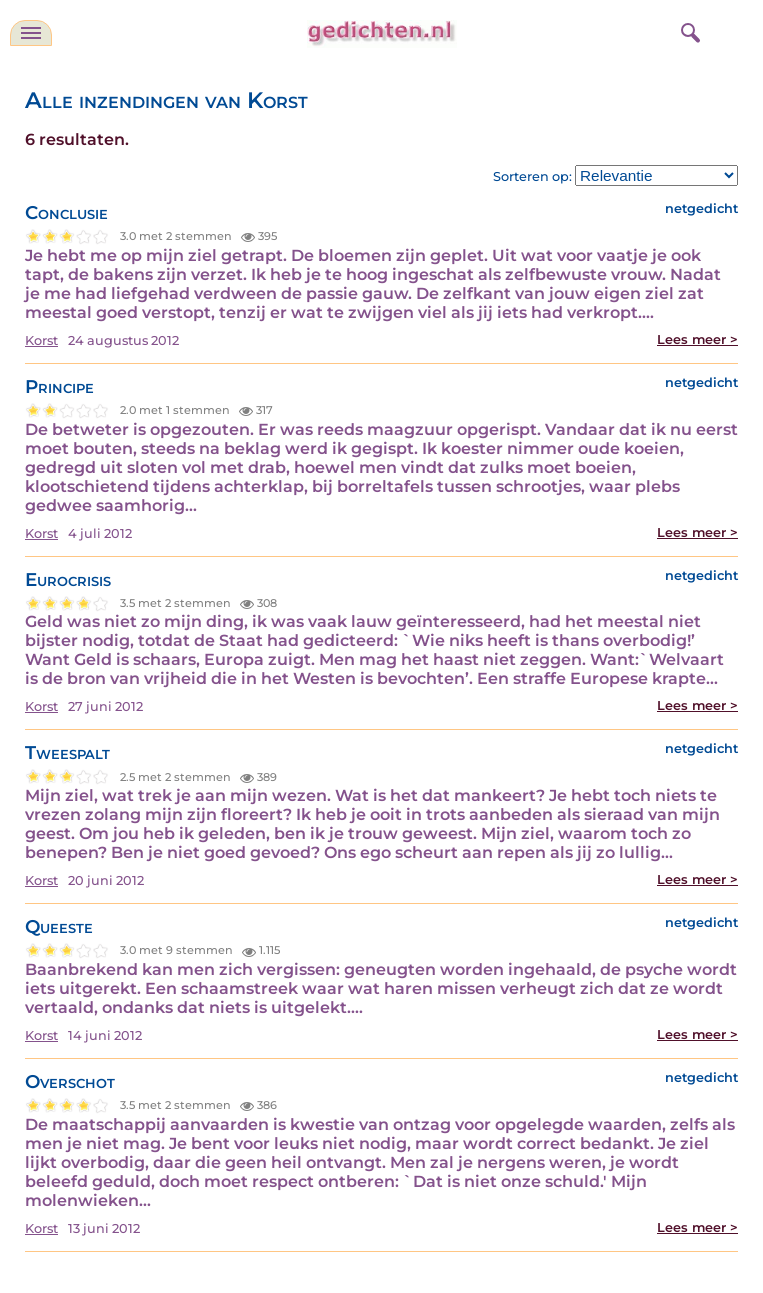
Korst (41, 340)
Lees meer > (697, 339)
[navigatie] (31, 33)
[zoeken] (688, 30)
